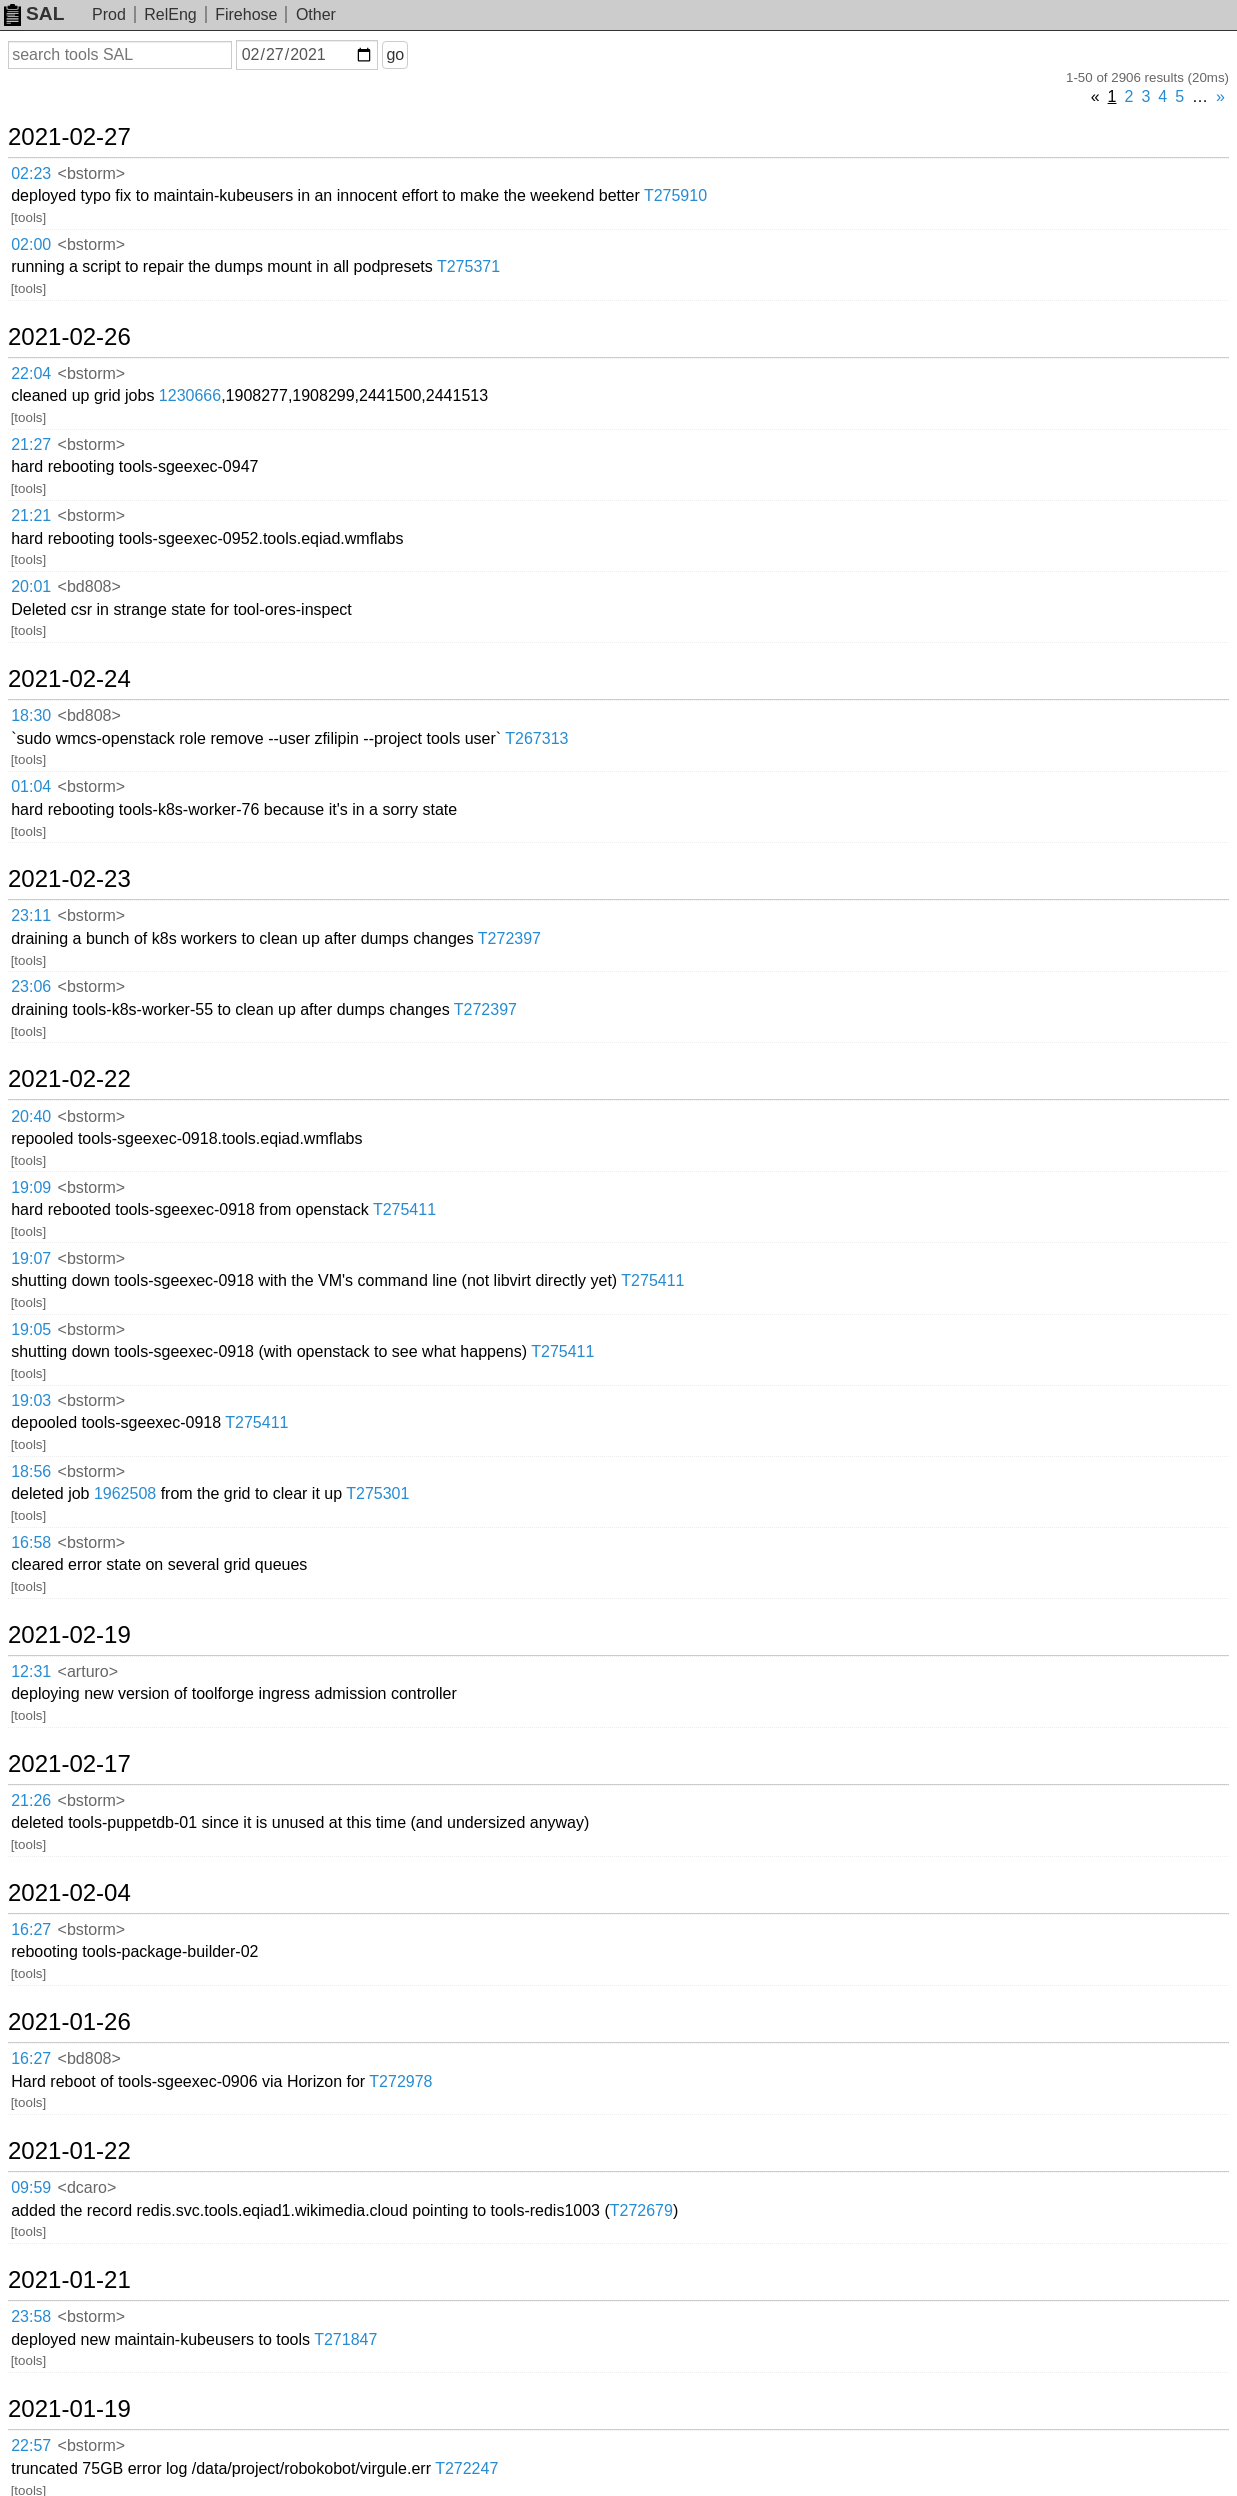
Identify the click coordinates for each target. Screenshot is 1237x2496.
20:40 (31, 1116)
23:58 (31, 2316)
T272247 (466, 2468)
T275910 (675, 195)
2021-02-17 (69, 1764)
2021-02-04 (69, 1893)
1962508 (125, 1493)
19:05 (31, 1329)
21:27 (31, 444)
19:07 (31, 1258)
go (395, 54)
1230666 (190, 395)
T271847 (345, 2339)
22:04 (31, 373)
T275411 (404, 1209)
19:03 (31, 1400)
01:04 (31, 786)
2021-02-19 (69, 1635)
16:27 (31, 1929)
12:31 (31, 1671)
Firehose (246, 14)
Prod (109, 14)
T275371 (468, 266)
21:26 (31, 1800)
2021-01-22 (69, 2151)
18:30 (31, 715)
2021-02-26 (69, 337)
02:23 (31, 173)
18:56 (31, 1471)
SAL (34, 13)
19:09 (31, 1187)
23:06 (31, 986)
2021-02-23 (69, 879)
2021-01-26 (69, 2022)
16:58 (31, 1542)
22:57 (31, 2445)
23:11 (31, 915)
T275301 (377, 1493)
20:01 (31, 586)
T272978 (400, 2081)
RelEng (170, 14)
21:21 (31, 515)
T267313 (536, 738)
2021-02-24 (69, 679)
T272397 (509, 938)
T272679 (641, 2210)
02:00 (31, 244)
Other (316, 14)
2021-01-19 (69, 2409)
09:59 (31, 2187)
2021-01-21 (69, 2280)
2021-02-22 (69, 1079)
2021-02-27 (69, 137)
